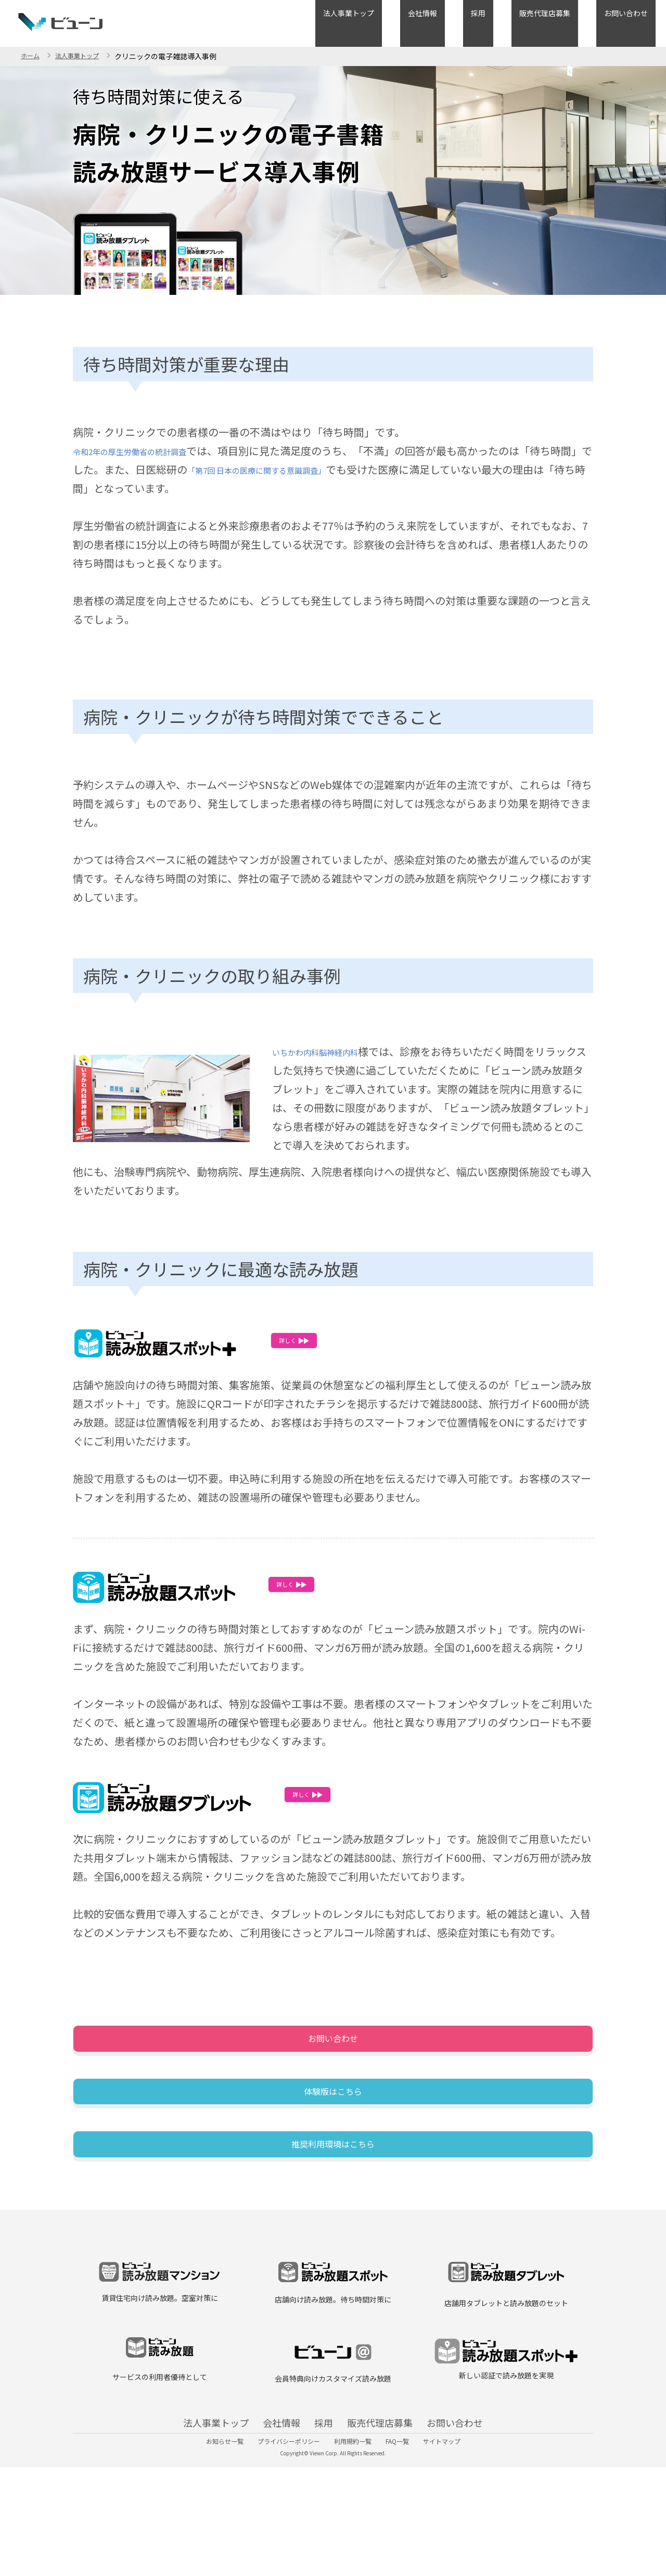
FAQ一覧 (409, 2542)
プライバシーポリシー (276, 2542)
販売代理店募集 (568, 22)
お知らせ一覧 (200, 2542)
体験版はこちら (333, 2131)
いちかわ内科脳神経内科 (329, 1051)
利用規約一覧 (353, 2542)
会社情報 (477, 22)
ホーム (32, 56)
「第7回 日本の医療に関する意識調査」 (321, 469)
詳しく (311, 1346)
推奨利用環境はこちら (333, 2212)
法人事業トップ (418, 22)
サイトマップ (466, 2542)
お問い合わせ (634, 22)
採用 (517, 22)
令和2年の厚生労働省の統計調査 (148, 450)
